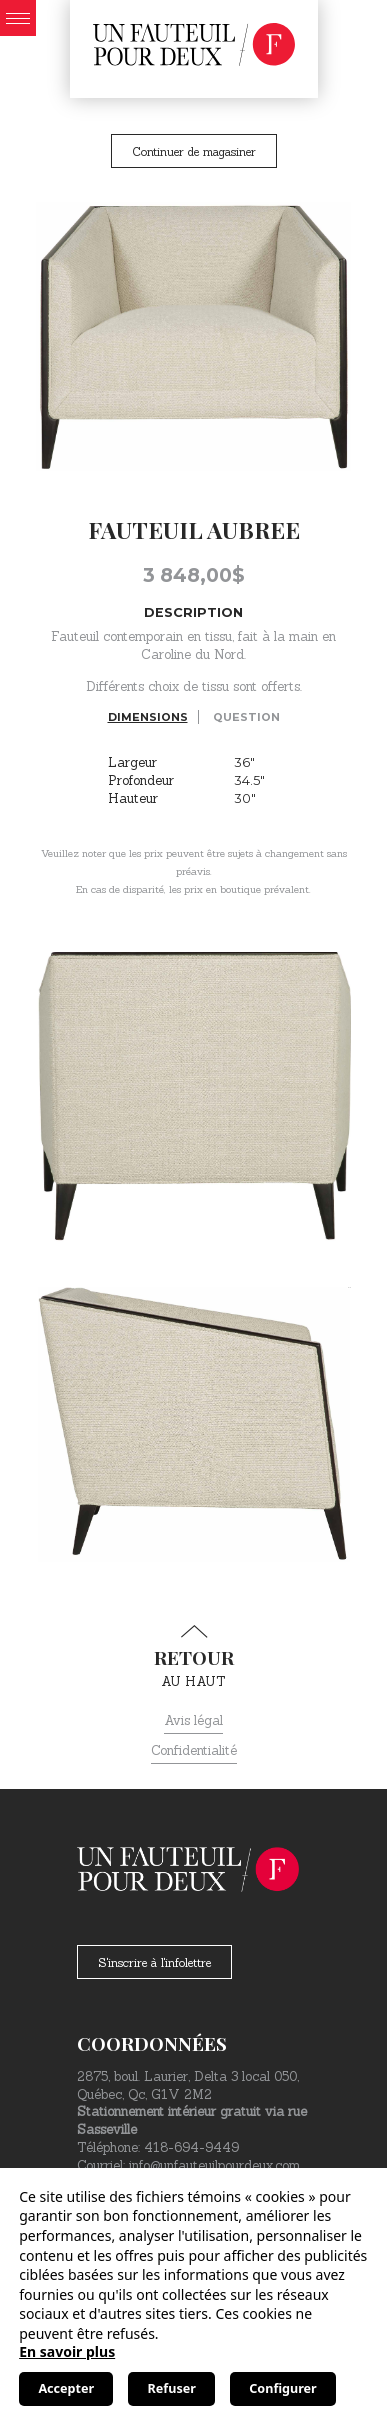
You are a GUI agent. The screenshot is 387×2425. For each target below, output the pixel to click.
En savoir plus (67, 2351)
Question (246, 717)
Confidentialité (194, 1750)
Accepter (66, 2388)
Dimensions (148, 717)
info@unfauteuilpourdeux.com (214, 2165)
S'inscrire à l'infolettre (154, 1962)
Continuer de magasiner (194, 151)
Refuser (172, 2388)
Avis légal (193, 1720)
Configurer (282, 2388)
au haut (193, 1657)
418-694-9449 (191, 2147)
